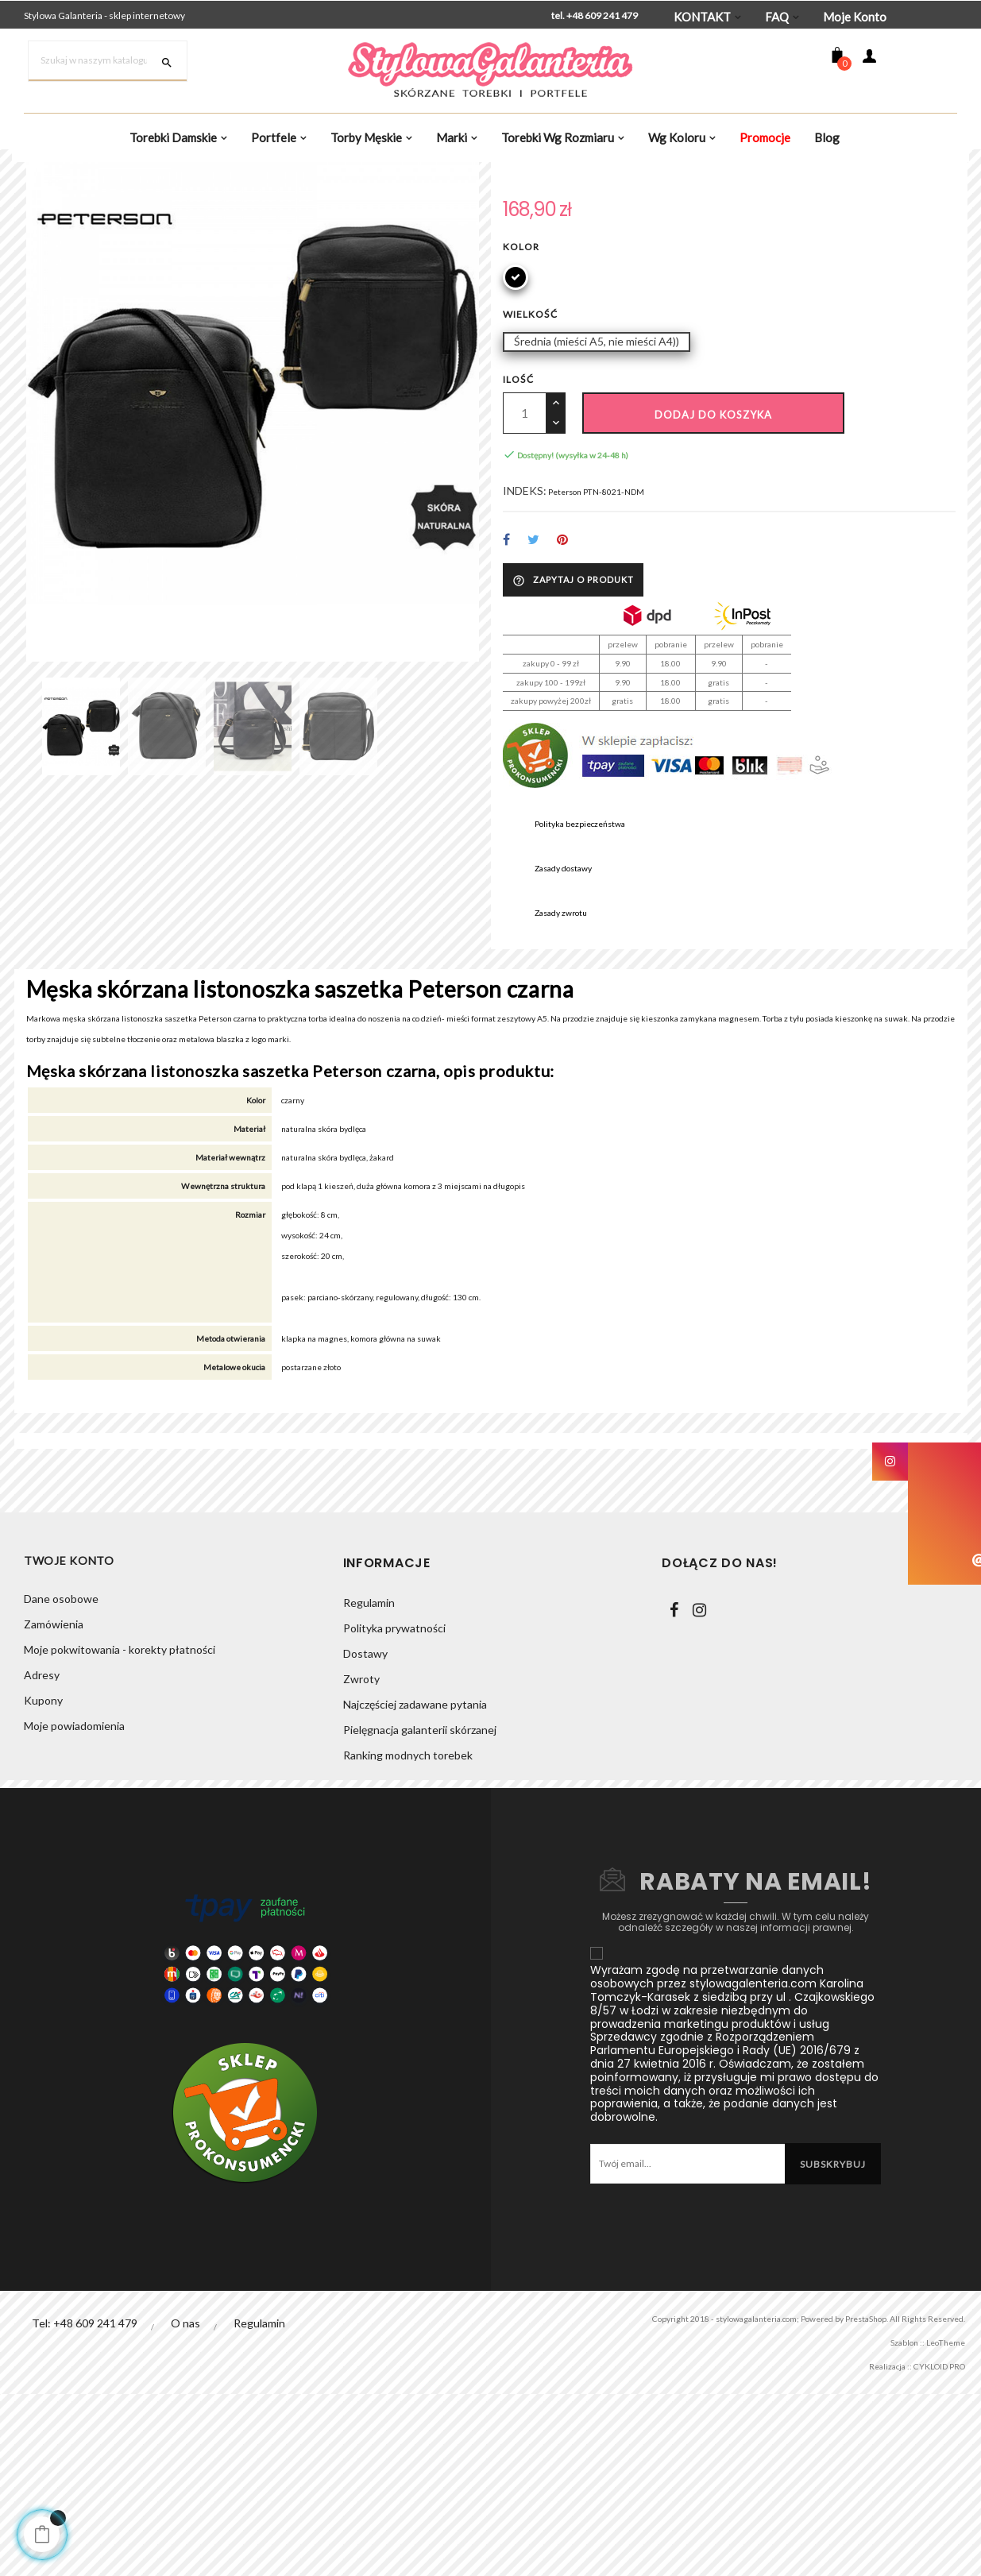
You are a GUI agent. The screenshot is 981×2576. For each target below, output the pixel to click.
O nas (186, 2505)
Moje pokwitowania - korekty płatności (119, 1835)
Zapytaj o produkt (573, 747)
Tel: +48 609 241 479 (84, 2505)
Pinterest (564, 708)
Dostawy (365, 1835)
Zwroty (361, 1860)
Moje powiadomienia (74, 1911)
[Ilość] (525, 575)
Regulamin (369, 1784)
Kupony (43, 1886)
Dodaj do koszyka (713, 576)
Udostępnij (506, 708)
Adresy (42, 1860)
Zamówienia (53, 1810)
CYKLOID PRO (927, 2548)
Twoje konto (69, 1744)
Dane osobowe (61, 1784)
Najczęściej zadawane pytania (415, 1886)
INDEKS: (525, 656)
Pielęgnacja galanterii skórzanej (419, 1911)
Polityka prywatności (394, 1810)
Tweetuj (534, 708)
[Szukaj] (108, 61)
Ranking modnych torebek (408, 1937)
